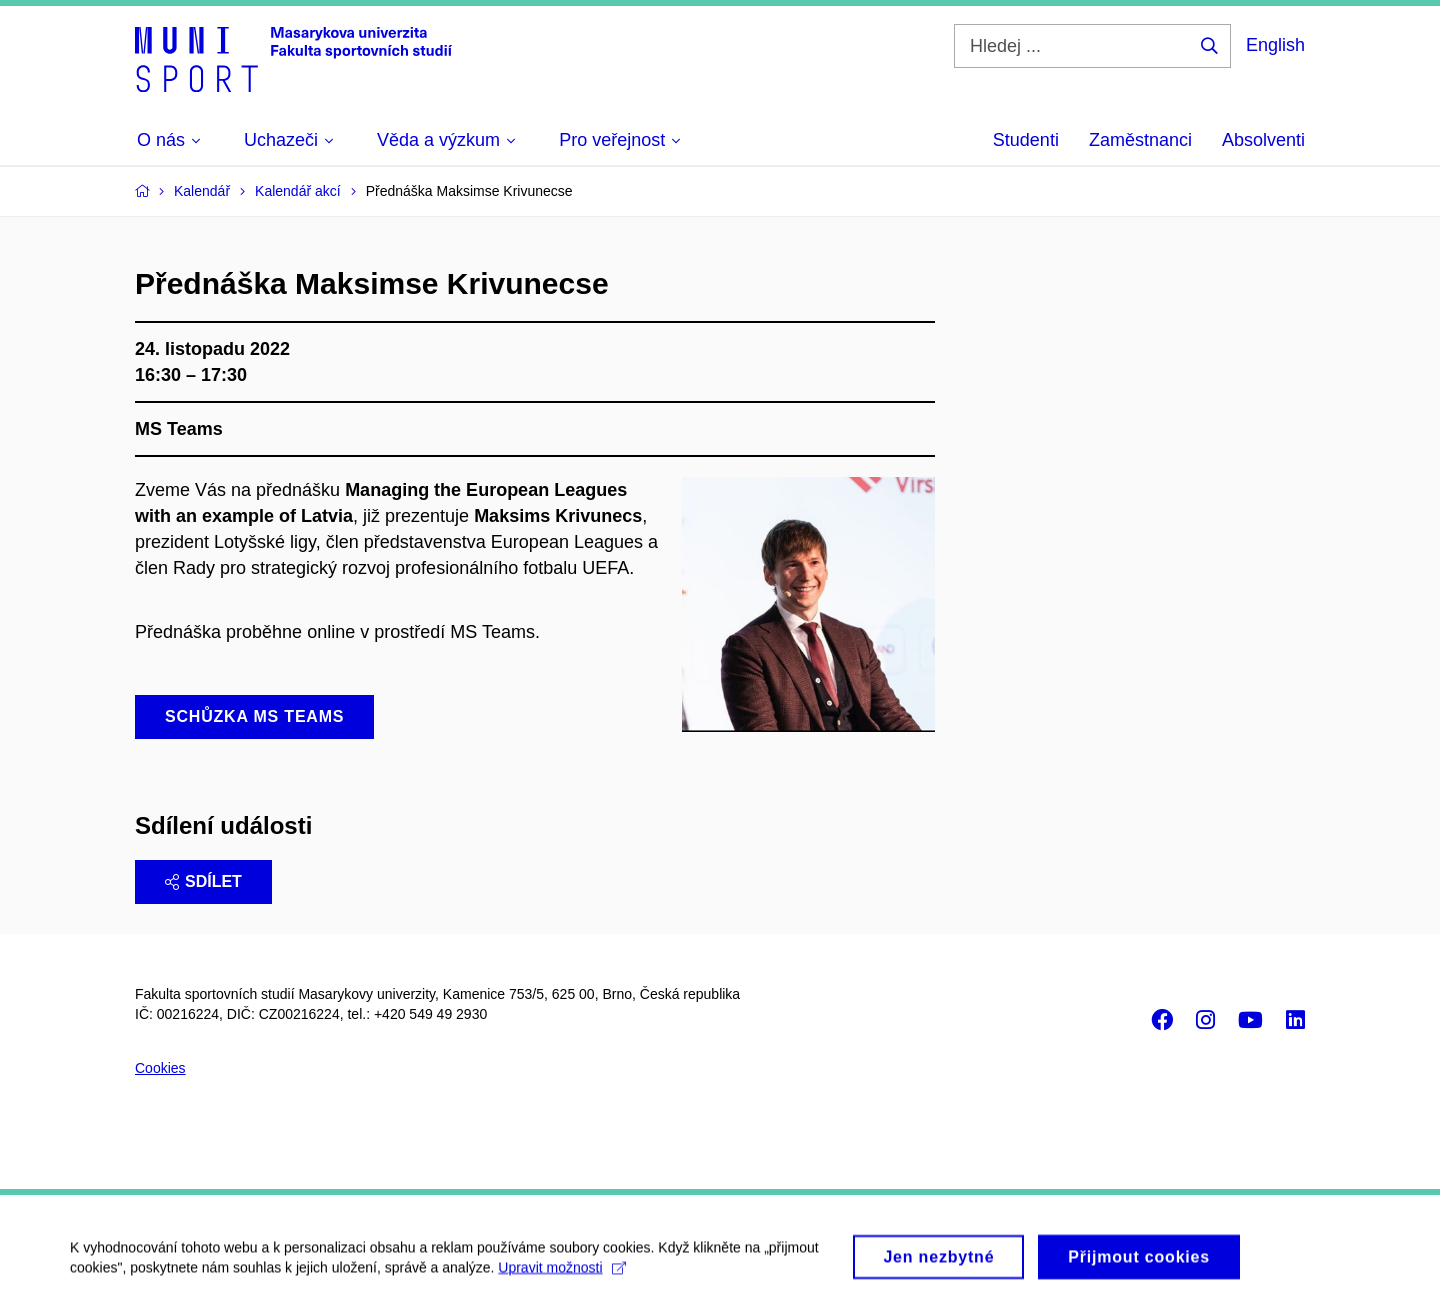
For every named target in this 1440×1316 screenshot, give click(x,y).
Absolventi (1263, 140)
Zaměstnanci (1140, 140)
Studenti (1026, 140)
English (1275, 45)
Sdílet (203, 881)
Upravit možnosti (561, 1274)
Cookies (160, 1068)
